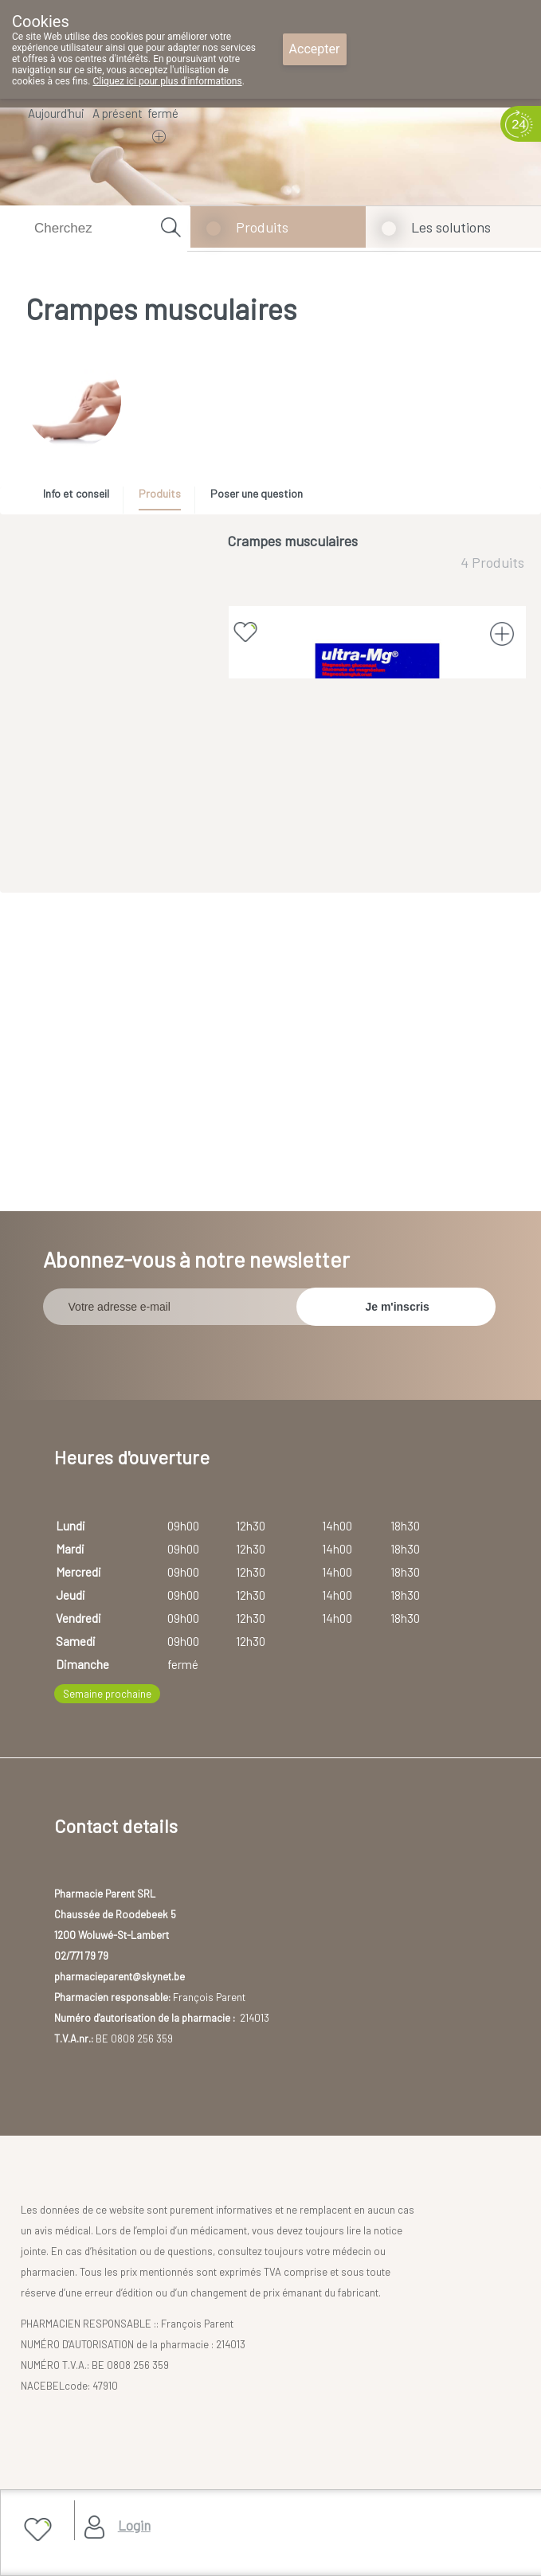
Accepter (314, 49)
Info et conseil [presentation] (76, 493)
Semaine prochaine (107, 1876)
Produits (262, 227)
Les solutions (451, 227)
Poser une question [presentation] (256, 493)
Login (134, 2525)
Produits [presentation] (160, 493)
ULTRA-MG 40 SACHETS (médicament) (377, 792)
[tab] (81, 498)
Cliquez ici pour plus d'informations (166, 81)
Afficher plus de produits (376, 946)
